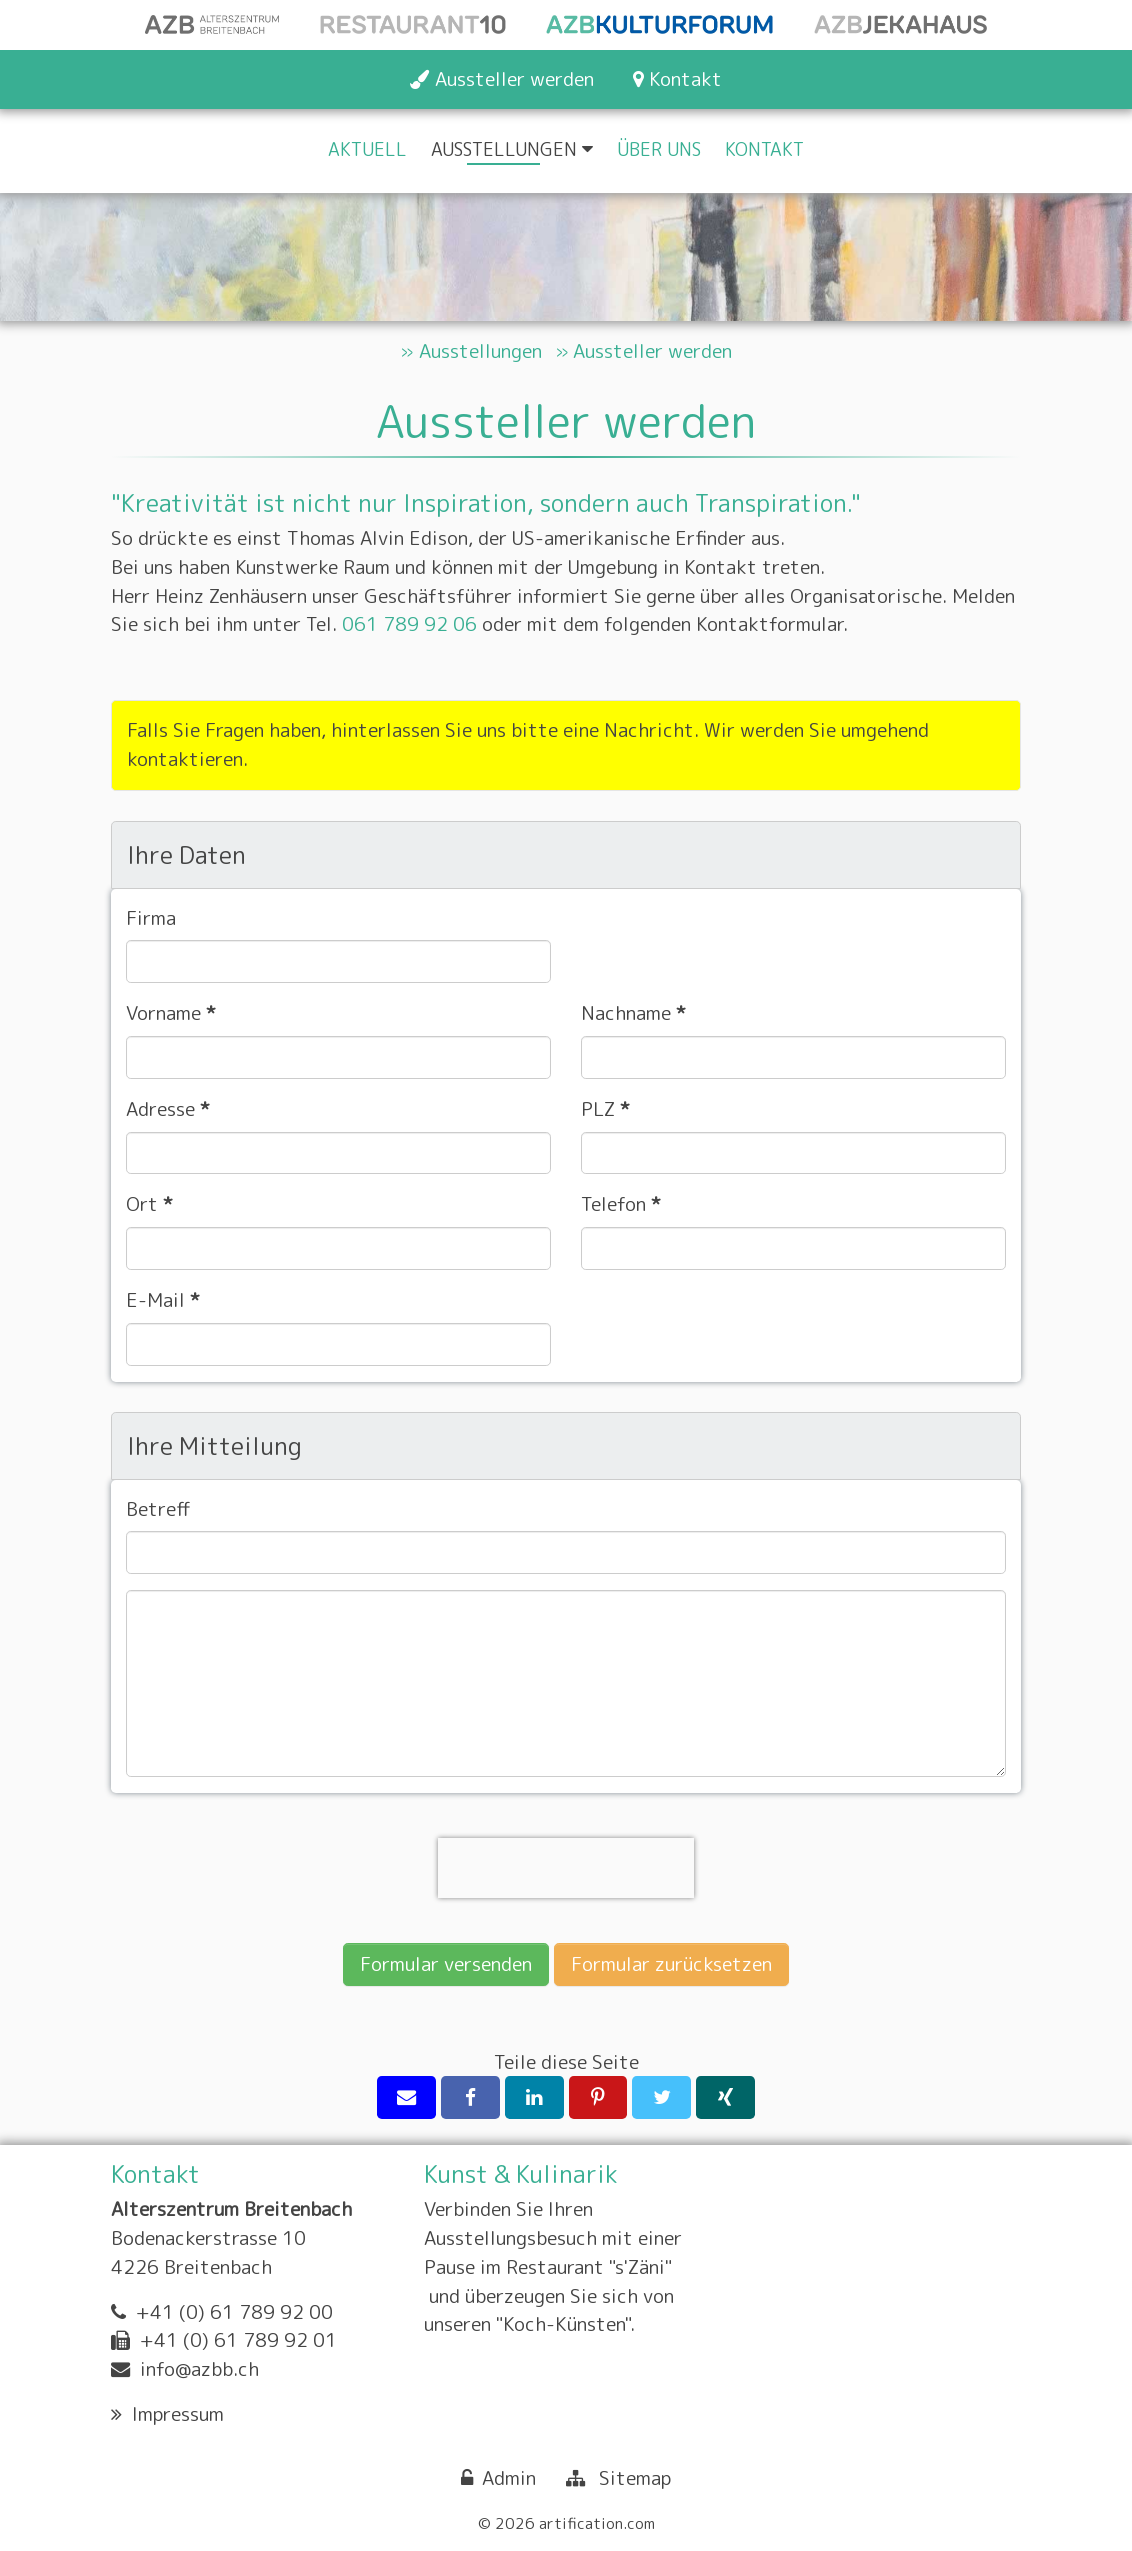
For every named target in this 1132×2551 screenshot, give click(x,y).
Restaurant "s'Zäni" (589, 2266)
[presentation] (566, 1868)
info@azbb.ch (199, 2368)
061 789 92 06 (409, 624)
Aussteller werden (652, 350)
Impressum (178, 2413)
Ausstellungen (480, 350)
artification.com (597, 2523)
